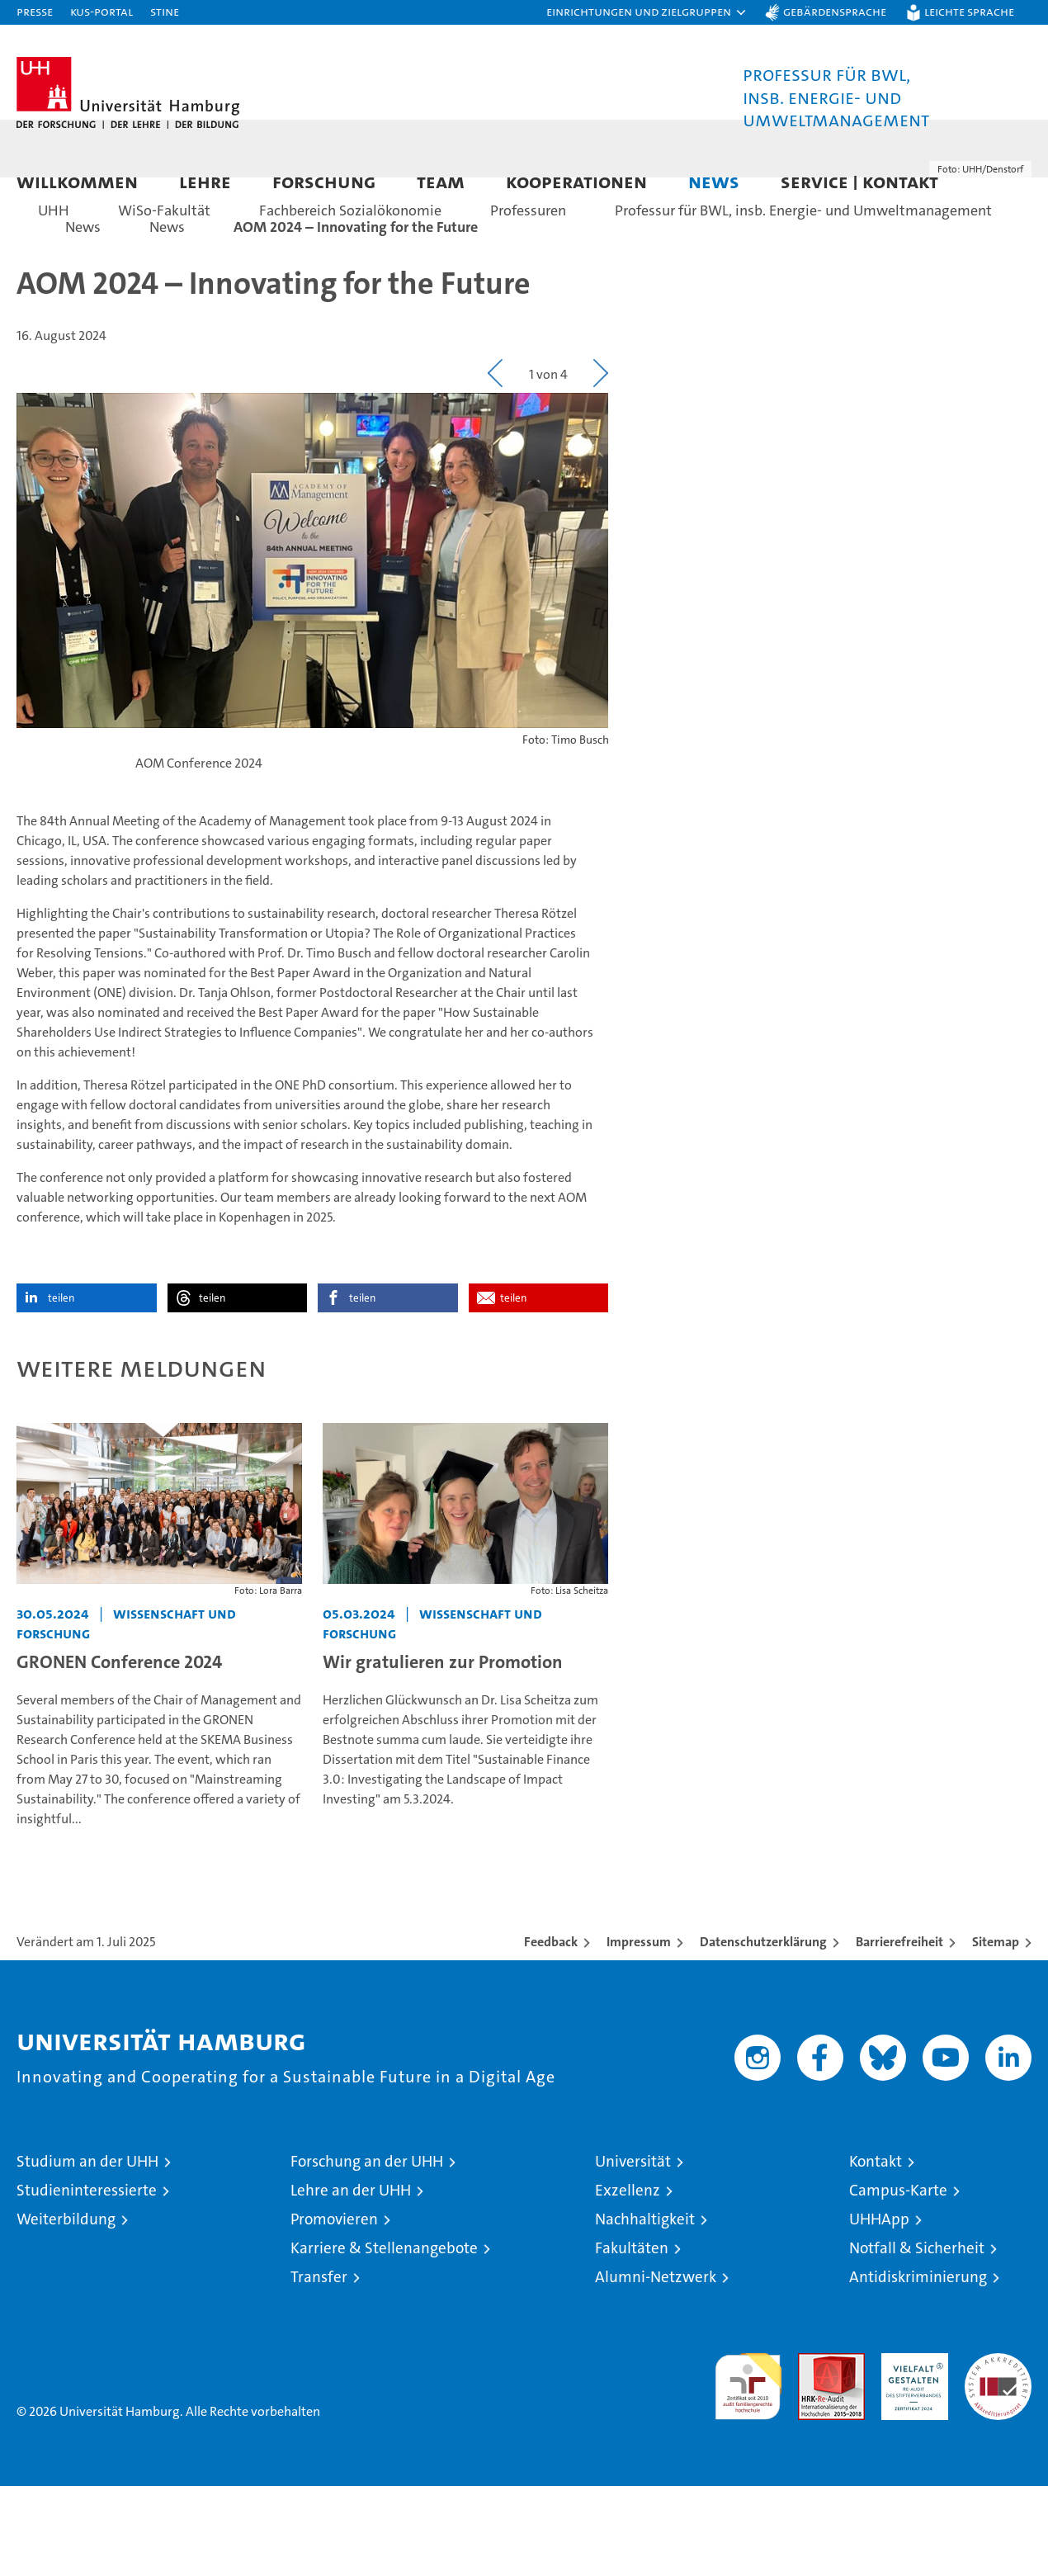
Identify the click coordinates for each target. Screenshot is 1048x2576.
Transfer (318, 2366)
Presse (35, 11)
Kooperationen (576, 181)
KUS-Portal (101, 11)
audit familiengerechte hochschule (748, 2469)
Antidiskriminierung (918, 2366)
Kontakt (875, 2251)
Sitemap (995, 2031)
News (713, 181)
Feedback (551, 2031)
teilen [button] (61, 1388)
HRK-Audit (910, 2451)
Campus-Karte (898, 2280)
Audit (813, 2451)
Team (441, 181)
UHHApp (879, 2309)
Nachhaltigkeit (645, 2309)
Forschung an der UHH (366, 2251)
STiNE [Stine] (164, 11)
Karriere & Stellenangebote (384, 2338)
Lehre (205, 181)
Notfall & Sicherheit (916, 2338)
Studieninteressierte (87, 2280)
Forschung (323, 181)
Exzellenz (627, 2280)
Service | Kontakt (859, 181)
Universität (633, 2251)
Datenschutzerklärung (763, 2031)
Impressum (639, 2031)
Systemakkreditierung (998, 2451)
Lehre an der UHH (350, 2280)
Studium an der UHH (87, 2251)
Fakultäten (631, 2338)
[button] (647, 12)
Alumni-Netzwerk (655, 2366)
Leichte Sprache (969, 11)
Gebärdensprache (834, 11)
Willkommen (77, 181)
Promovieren (334, 2309)
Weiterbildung (66, 2309)
